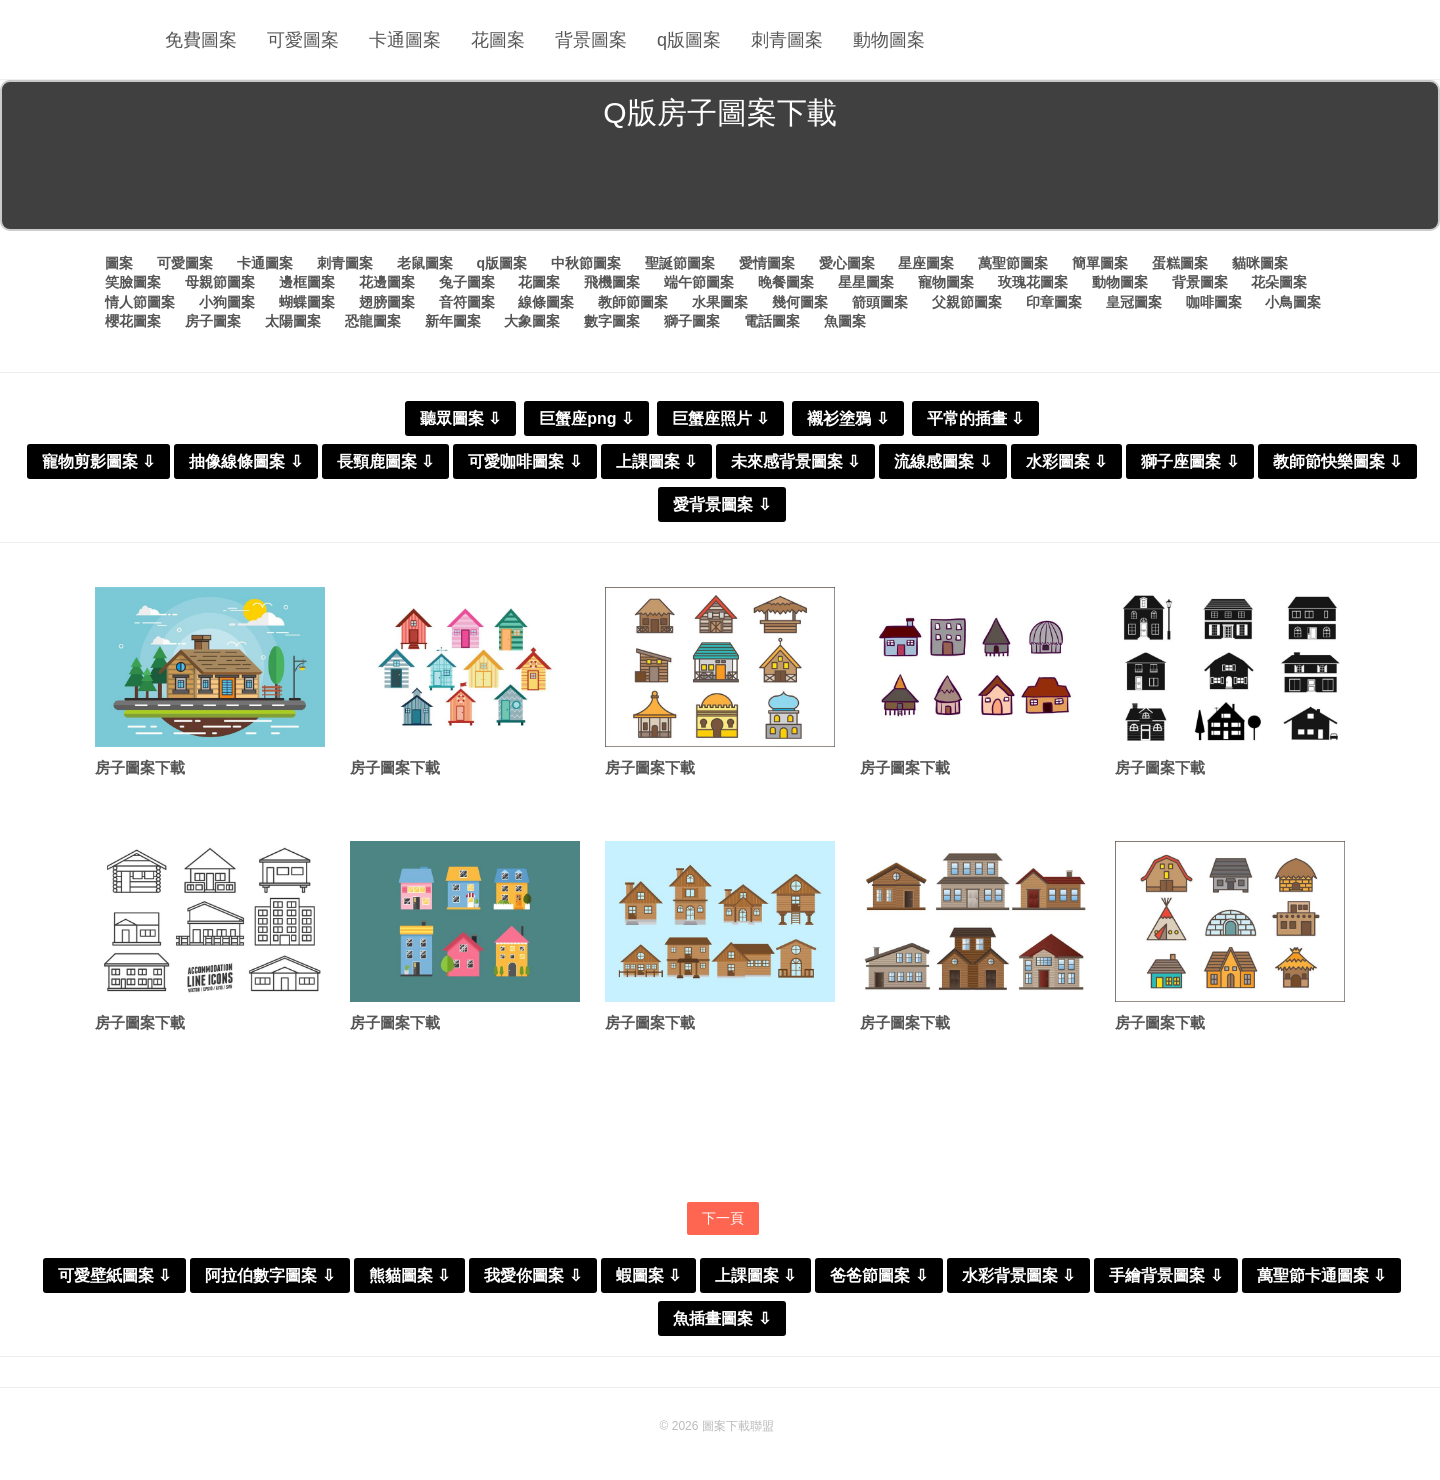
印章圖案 (1054, 302)
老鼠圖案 (425, 263)
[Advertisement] (720, 184)
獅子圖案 (692, 321)
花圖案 (498, 40)
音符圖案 (467, 302)
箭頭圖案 (880, 302)
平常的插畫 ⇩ (975, 418)
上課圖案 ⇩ (656, 461)
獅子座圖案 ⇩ (1189, 461)
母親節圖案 (220, 282)
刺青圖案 (787, 40)
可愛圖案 (303, 40)
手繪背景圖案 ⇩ (1165, 1275)
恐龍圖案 (373, 321)
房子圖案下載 (140, 767)
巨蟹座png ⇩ (586, 418)
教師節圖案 (633, 302)
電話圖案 (772, 321)
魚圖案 (845, 321)
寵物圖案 (946, 282)
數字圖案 (612, 321)
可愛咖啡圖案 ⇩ (524, 461)
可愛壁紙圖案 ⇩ (114, 1275)
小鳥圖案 (1293, 302)
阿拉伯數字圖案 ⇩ (269, 1275)
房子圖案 (213, 321)
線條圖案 (546, 302)
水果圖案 (720, 302)
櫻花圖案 (133, 321)
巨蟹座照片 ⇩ (720, 418)
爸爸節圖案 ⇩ (878, 1275)
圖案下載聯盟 (738, 1426)
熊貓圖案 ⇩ (409, 1275)
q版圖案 (689, 40)
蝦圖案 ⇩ (648, 1275)
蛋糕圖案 (1180, 263)
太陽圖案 (293, 321)
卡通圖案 (405, 40)
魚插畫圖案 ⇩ (721, 1318)
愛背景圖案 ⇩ (721, 504)
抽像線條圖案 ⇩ (245, 461)
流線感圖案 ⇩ (942, 461)
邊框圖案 (307, 282)
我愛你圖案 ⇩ (532, 1275)
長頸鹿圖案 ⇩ (385, 461)
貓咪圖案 (1260, 263)
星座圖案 (926, 263)
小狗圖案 (227, 302)
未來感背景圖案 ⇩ (795, 461)
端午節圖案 (699, 282)
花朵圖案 (1279, 282)
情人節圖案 (140, 302)
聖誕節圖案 (680, 263)
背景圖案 (591, 40)
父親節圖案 (967, 302)
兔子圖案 (467, 282)
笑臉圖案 (133, 282)
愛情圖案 (767, 263)
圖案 (119, 263)
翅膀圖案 (387, 302)
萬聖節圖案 (1013, 263)
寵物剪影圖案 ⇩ (98, 461)
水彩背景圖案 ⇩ (1018, 1275)
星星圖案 (866, 282)
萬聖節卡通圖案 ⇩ (1321, 1275)
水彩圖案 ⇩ (1066, 461)
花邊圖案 (387, 282)
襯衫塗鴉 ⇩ (847, 418)
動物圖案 (889, 40)
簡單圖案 (1100, 263)
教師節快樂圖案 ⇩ (1337, 461)
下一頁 (723, 1218)
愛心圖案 (847, 263)
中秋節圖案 (586, 263)
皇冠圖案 (1134, 302)
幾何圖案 (800, 302)
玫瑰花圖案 (1033, 282)
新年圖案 (453, 321)
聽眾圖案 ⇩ (460, 418)
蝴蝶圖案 (307, 302)
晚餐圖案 (786, 282)
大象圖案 (532, 321)
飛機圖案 (612, 282)
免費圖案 (201, 40)
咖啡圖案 (1214, 302)
